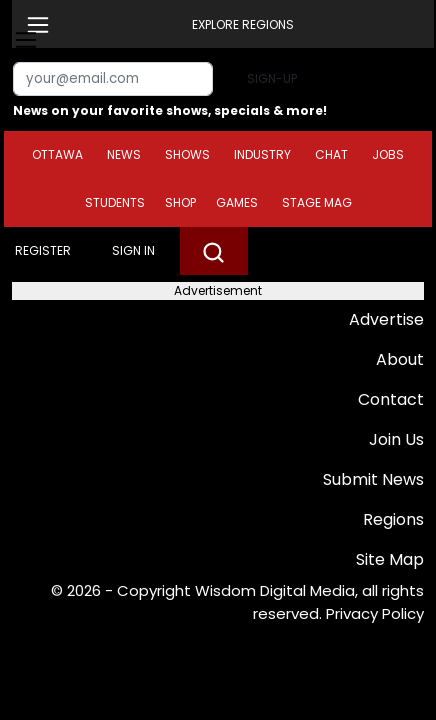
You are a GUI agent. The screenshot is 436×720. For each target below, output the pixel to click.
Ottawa (57, 154)
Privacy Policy (375, 613)
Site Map (390, 559)
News (124, 154)
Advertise (386, 319)
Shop (180, 202)
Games (237, 202)
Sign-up (272, 78)
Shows (187, 154)
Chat (331, 154)
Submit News (373, 479)
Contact (391, 399)
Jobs (388, 154)
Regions (393, 519)
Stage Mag (317, 202)
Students (115, 202)
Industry (262, 154)
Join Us (396, 439)
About (400, 359)
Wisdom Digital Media (275, 590)
